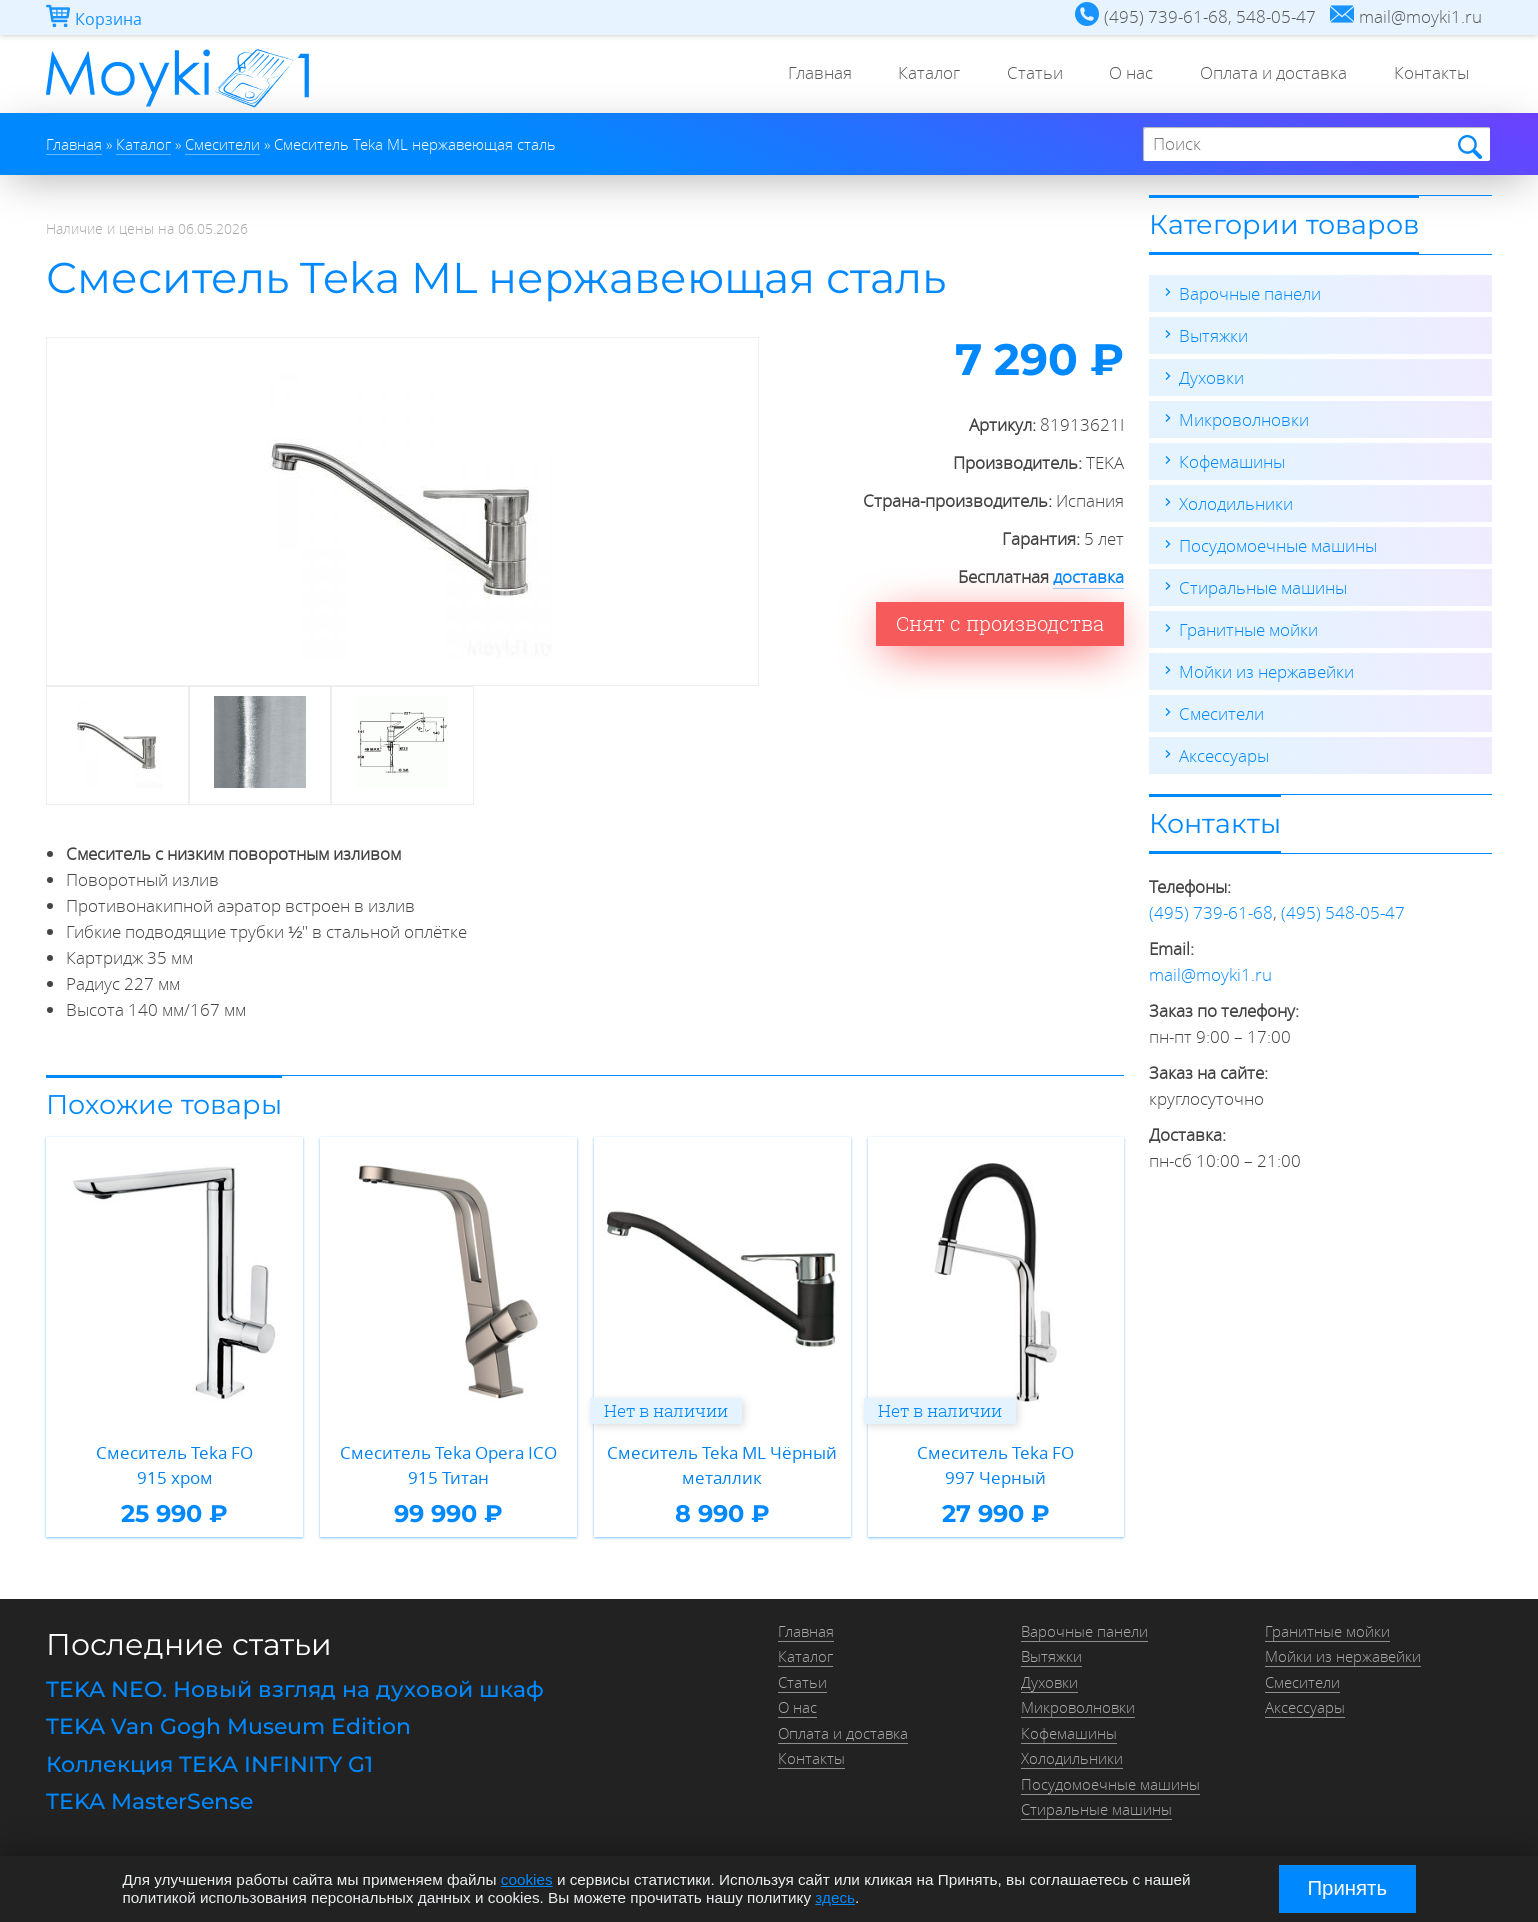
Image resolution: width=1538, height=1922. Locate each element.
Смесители (1221, 713)
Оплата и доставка (1268, 74)
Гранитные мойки (1248, 629)
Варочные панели (1250, 293)
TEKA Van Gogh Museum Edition (228, 1726)
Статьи (1023, 74)
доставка (1088, 576)
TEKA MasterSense (149, 1801)
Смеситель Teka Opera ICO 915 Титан (448, 1465)
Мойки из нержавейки (1266, 671)
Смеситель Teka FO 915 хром (174, 1465)
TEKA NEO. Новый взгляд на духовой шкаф (295, 1689)
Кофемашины (1232, 461)
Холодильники (1236, 503)
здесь (835, 1897)
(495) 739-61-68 (1211, 912)
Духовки (1211, 377)
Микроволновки (1244, 419)
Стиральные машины (1263, 587)
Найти (1468, 145)
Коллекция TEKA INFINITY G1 (209, 1764)
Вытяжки (1213, 335)
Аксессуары (1224, 755)
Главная (801, 74)
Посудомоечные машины (1278, 545)
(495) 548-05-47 (1343, 912)
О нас (1123, 74)
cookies (527, 1879)
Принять (1347, 1888)
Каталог (914, 74)
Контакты (1429, 74)
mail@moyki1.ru (1210, 974)
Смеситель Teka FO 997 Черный (995, 1465)
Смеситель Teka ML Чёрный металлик (722, 1465)
